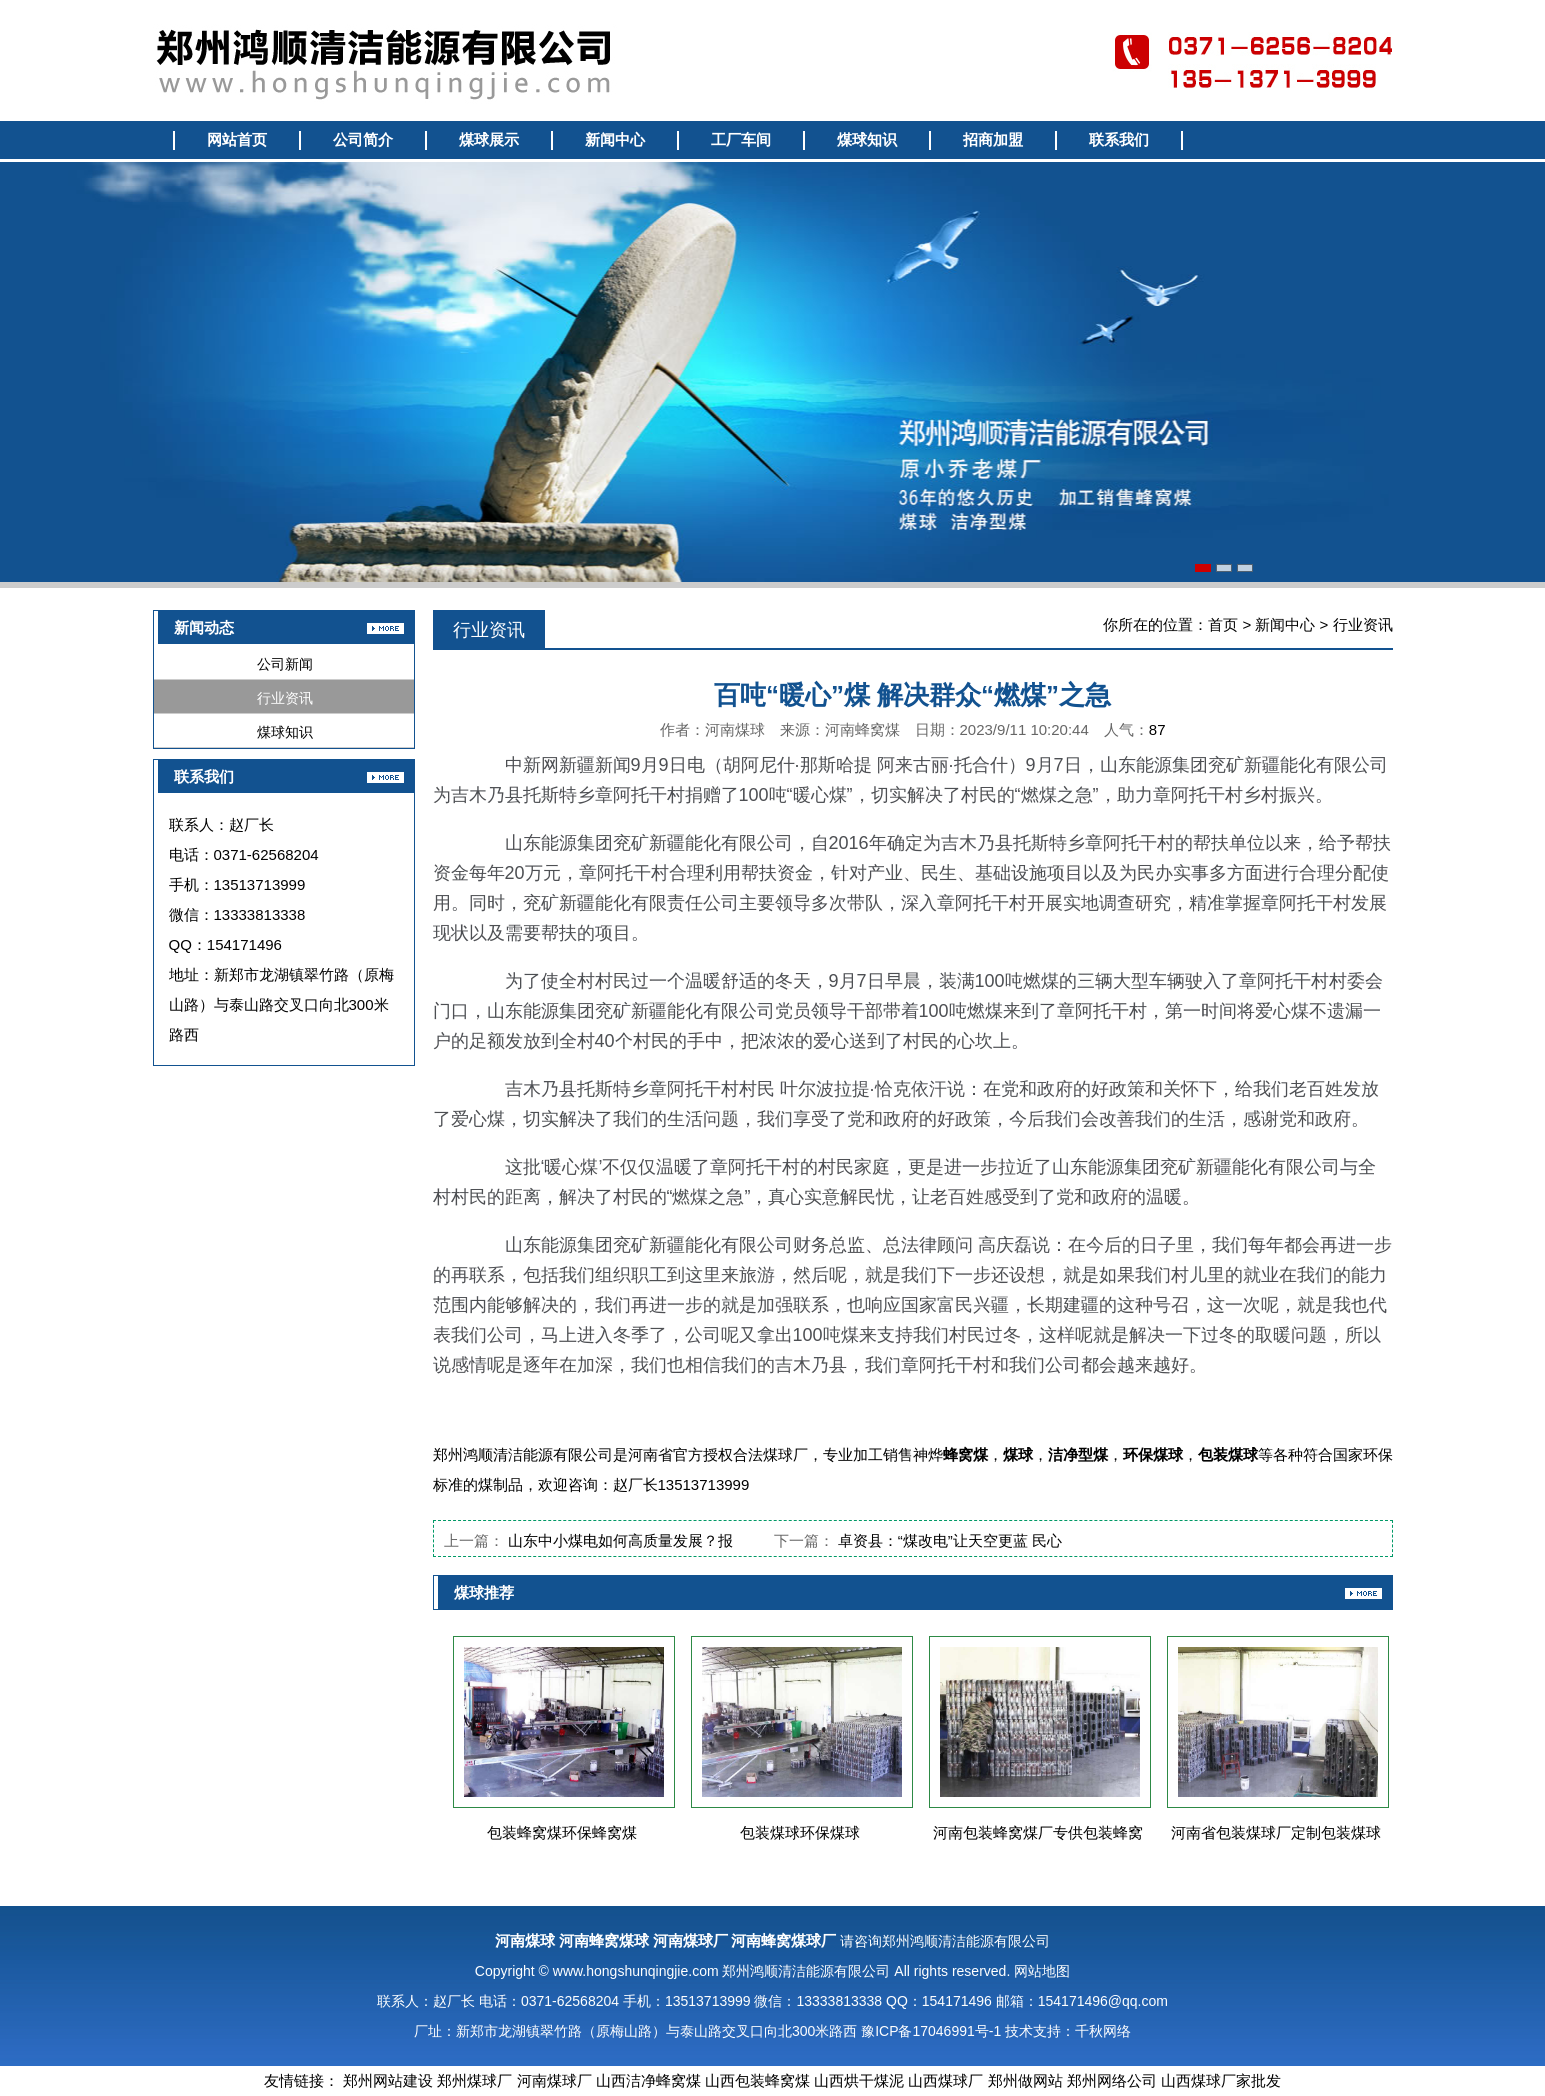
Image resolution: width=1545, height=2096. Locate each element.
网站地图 (1042, 1971)
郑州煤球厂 (474, 2080)
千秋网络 (1103, 2031)
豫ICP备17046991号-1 (931, 2031)
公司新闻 (285, 664)
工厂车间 (741, 140)
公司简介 (363, 140)
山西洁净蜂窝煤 (648, 2080)
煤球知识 (867, 140)
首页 (1223, 624)
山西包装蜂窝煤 (757, 2080)
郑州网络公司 (1112, 2080)
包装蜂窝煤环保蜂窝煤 (562, 1832)
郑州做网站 (1025, 2080)
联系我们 (1119, 140)
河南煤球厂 (554, 2080)
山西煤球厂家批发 (1221, 2080)
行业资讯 (285, 698)
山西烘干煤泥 (859, 2080)
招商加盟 (993, 140)
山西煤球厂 (945, 2080)
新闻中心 (615, 140)
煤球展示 (489, 140)
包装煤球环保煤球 (800, 1832)
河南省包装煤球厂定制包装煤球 (1276, 1832)
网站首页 (237, 140)
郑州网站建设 (388, 2080)
